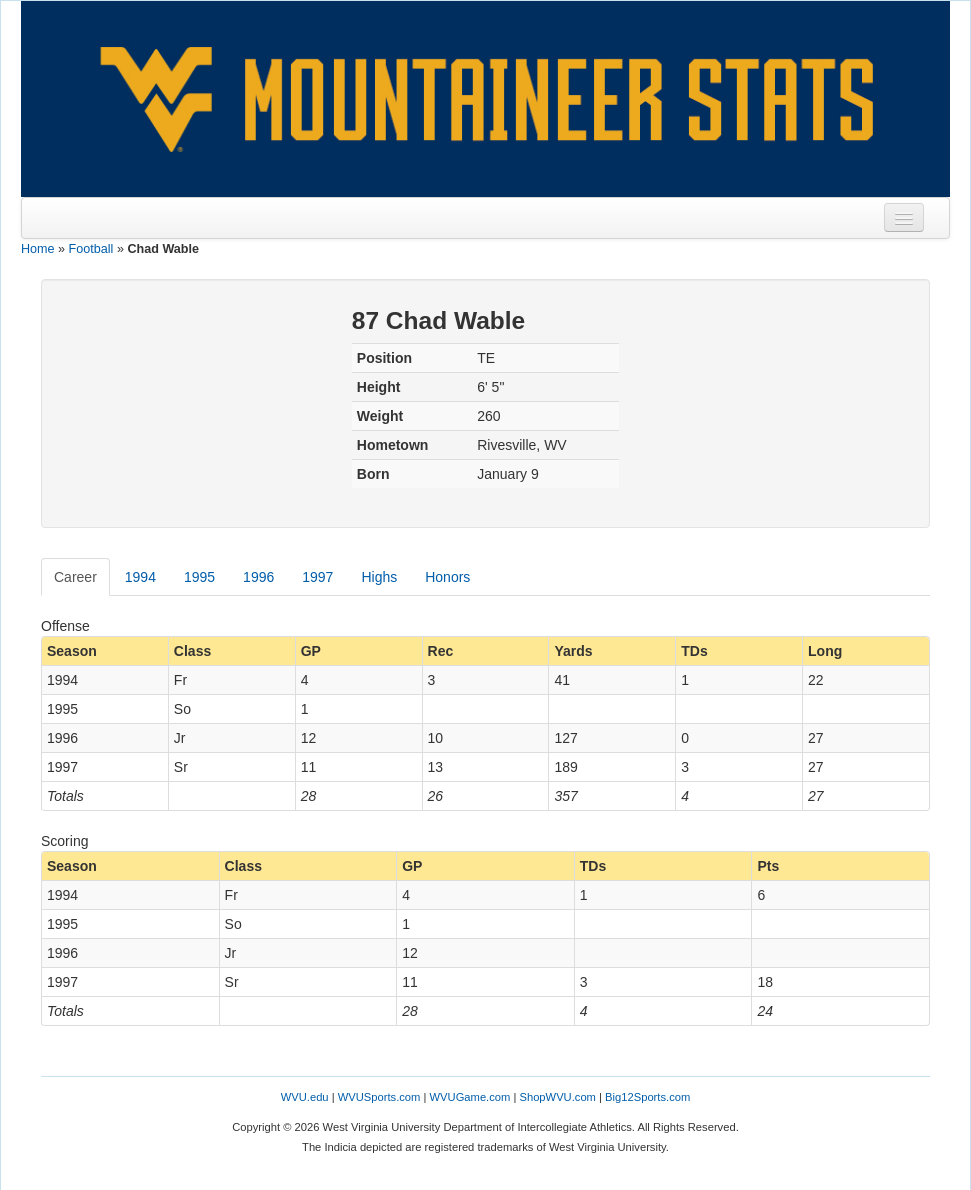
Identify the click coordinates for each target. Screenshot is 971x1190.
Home (38, 249)
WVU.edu (305, 1097)
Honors (447, 577)
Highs (379, 577)
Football (91, 249)
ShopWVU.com (557, 1097)
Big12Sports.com (647, 1097)
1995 (199, 577)
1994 (140, 577)
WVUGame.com (470, 1097)
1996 (258, 577)
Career (75, 577)
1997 (317, 577)
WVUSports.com (379, 1097)
